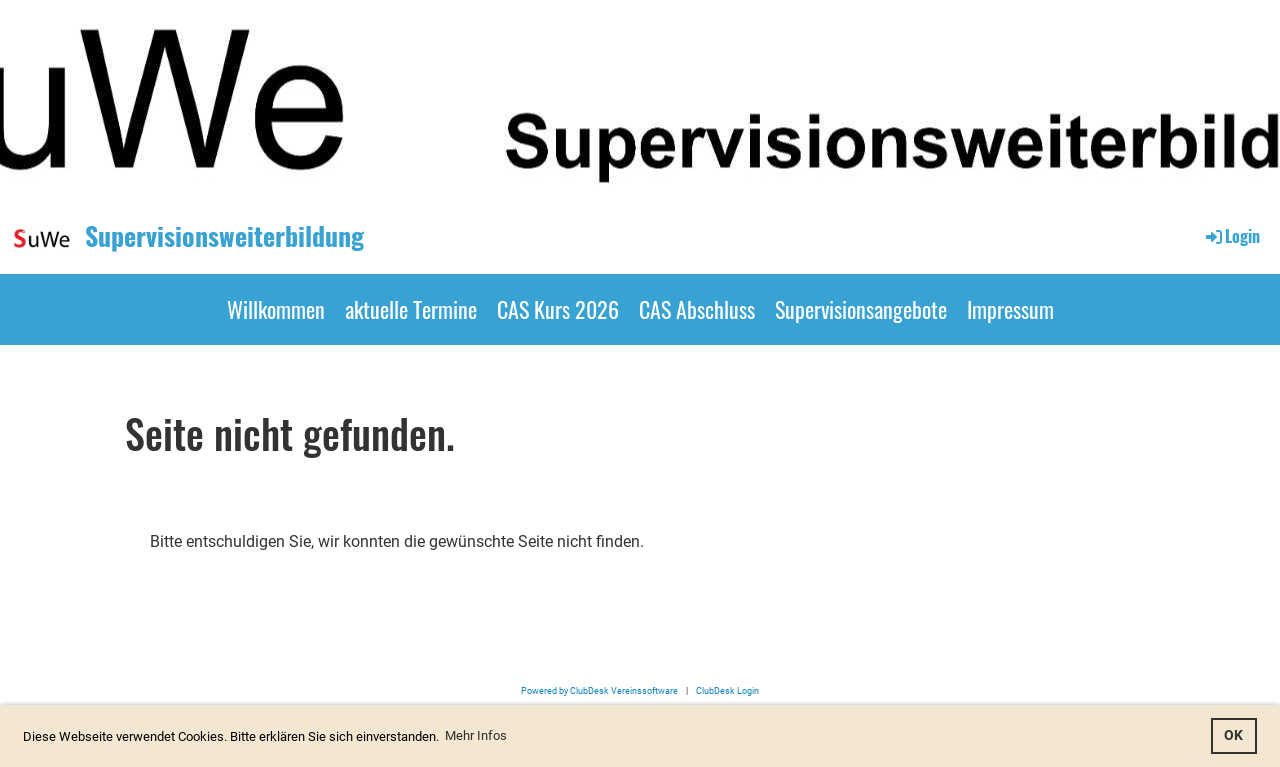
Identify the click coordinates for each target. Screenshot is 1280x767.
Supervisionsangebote (861, 309)
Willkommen (276, 309)
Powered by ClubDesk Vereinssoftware (599, 690)
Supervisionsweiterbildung (224, 236)
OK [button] (1233, 735)
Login (1231, 236)
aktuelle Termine (411, 309)
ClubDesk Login (727, 690)
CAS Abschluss (697, 309)
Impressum (1010, 309)
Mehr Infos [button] (476, 735)
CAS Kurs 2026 (558, 309)
